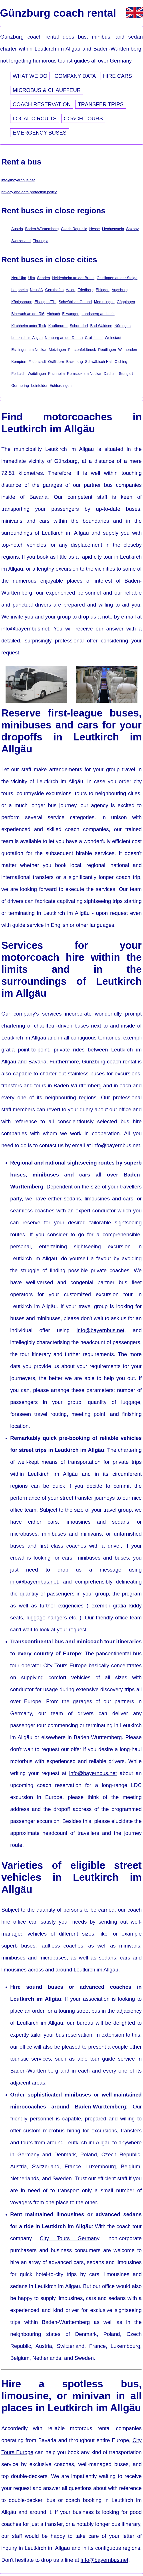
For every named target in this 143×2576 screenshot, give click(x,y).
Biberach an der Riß (27, 314)
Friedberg (85, 290)
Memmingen (104, 302)
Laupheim (19, 290)
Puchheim (56, 374)
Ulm (31, 278)
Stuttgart (126, 374)
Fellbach (18, 374)
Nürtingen (122, 326)
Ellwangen (70, 314)
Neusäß (36, 290)
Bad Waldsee (101, 326)
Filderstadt (37, 362)
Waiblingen (37, 374)
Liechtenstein (113, 229)
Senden (43, 278)
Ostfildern (56, 362)
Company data (75, 76)
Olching (121, 362)
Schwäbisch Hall (98, 362)
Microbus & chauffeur (47, 90)
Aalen (70, 290)
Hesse (94, 229)
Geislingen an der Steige (117, 278)
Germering (20, 386)
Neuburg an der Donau (64, 338)
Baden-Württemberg (42, 229)
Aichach (53, 314)
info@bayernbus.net (18, 180)
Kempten (18, 362)
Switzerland (21, 241)
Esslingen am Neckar (29, 350)
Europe (32, 1701)
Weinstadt (113, 338)
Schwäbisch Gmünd (75, 302)
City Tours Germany (69, 2238)
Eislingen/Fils (45, 302)
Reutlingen (107, 350)
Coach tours (83, 118)
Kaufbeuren (58, 326)
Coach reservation (42, 104)
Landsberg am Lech (97, 314)
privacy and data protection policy (29, 192)
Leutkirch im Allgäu (27, 338)
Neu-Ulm (18, 278)
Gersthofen (54, 290)
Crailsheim (94, 338)
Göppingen (126, 302)
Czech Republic (74, 229)
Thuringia (40, 241)
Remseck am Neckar (84, 374)
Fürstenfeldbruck (82, 350)
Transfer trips (100, 104)
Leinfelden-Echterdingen (51, 386)
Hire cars (117, 76)
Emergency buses (39, 133)
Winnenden (127, 350)
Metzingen (57, 350)
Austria (17, 229)
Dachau (110, 374)
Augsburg (120, 290)
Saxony (132, 229)
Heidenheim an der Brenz (73, 278)
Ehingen (102, 290)
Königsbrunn (21, 302)
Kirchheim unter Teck (28, 326)
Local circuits (35, 118)
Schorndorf (79, 326)
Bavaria (37, 1062)
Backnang (74, 362)
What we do (30, 76)
